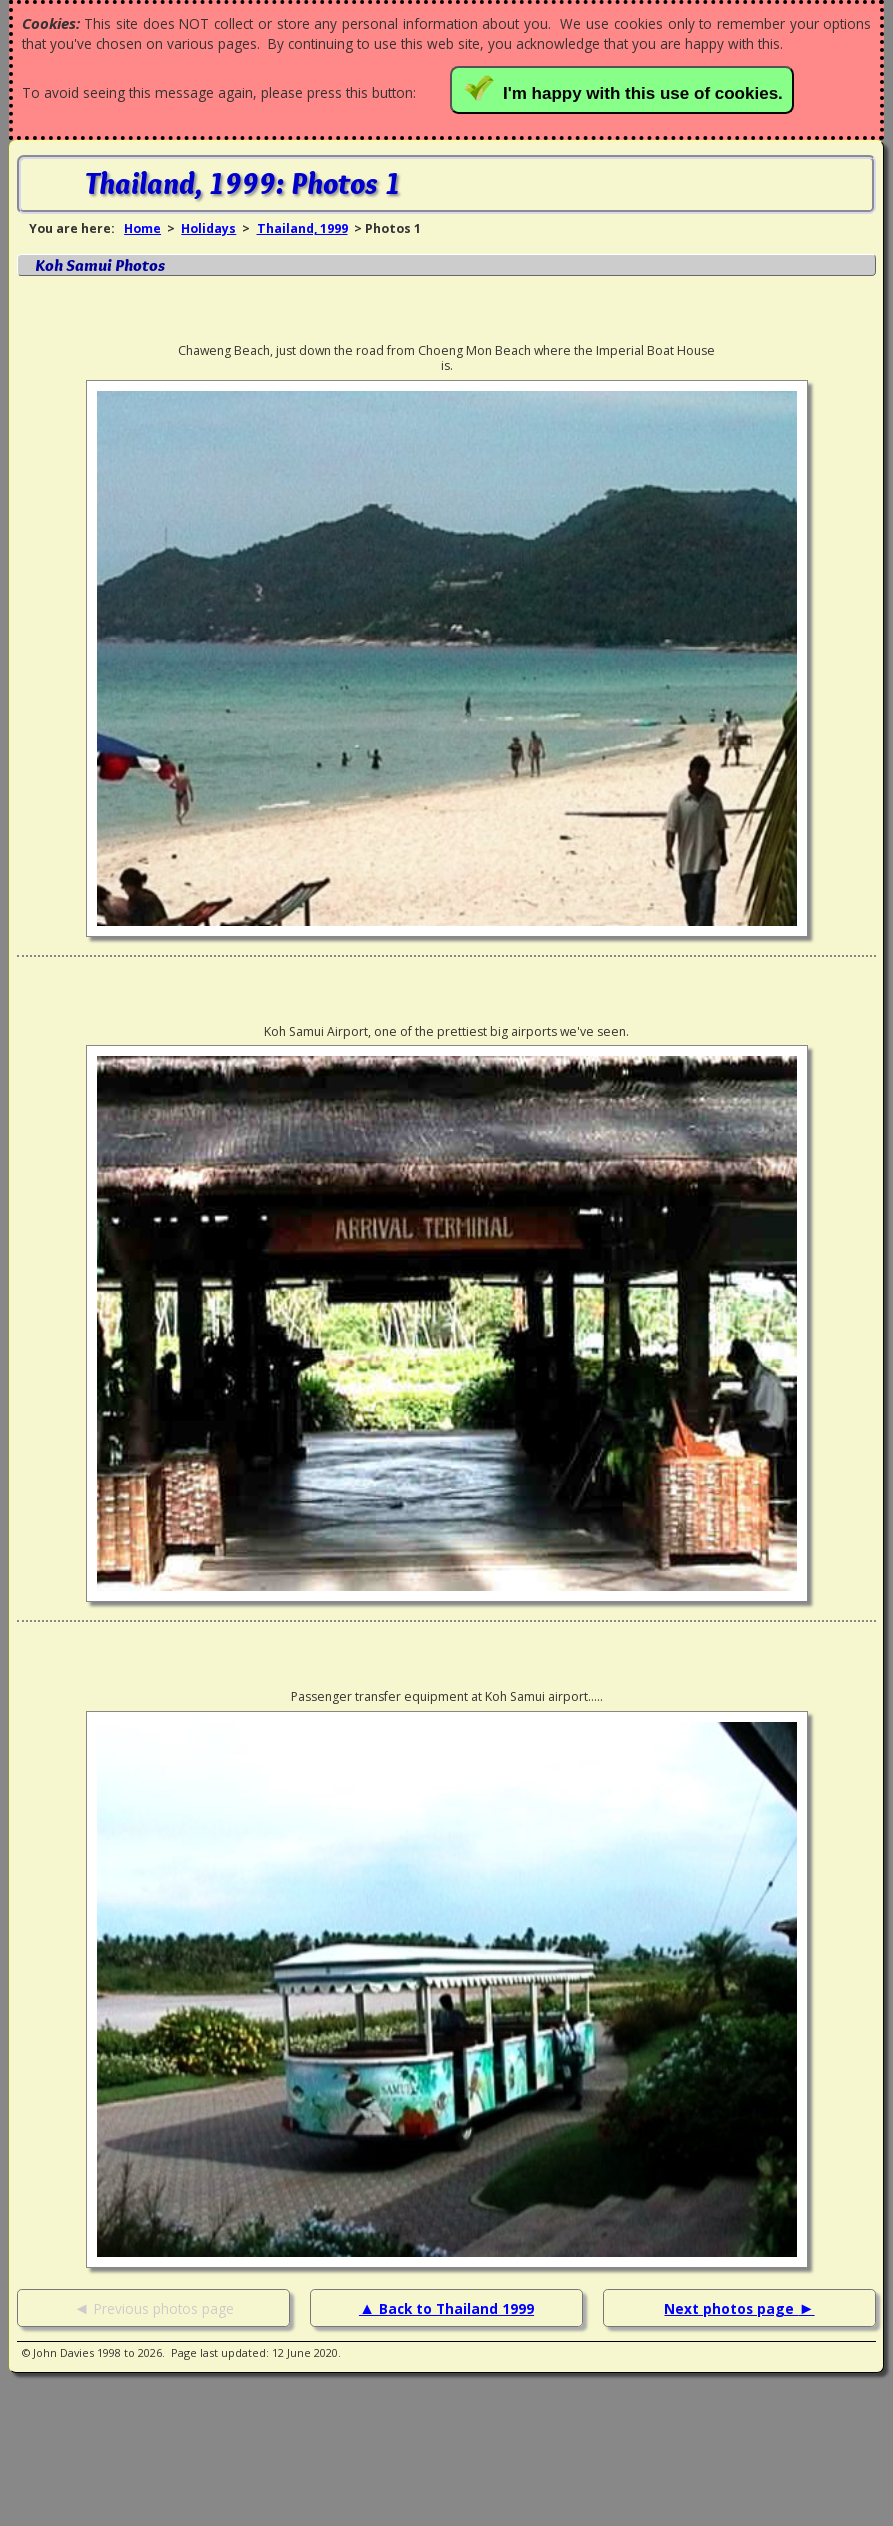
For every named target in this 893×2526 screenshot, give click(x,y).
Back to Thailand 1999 (456, 2308)
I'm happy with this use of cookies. (625, 88)
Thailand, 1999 (302, 228)
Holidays (208, 228)
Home (142, 228)
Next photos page (731, 2308)
